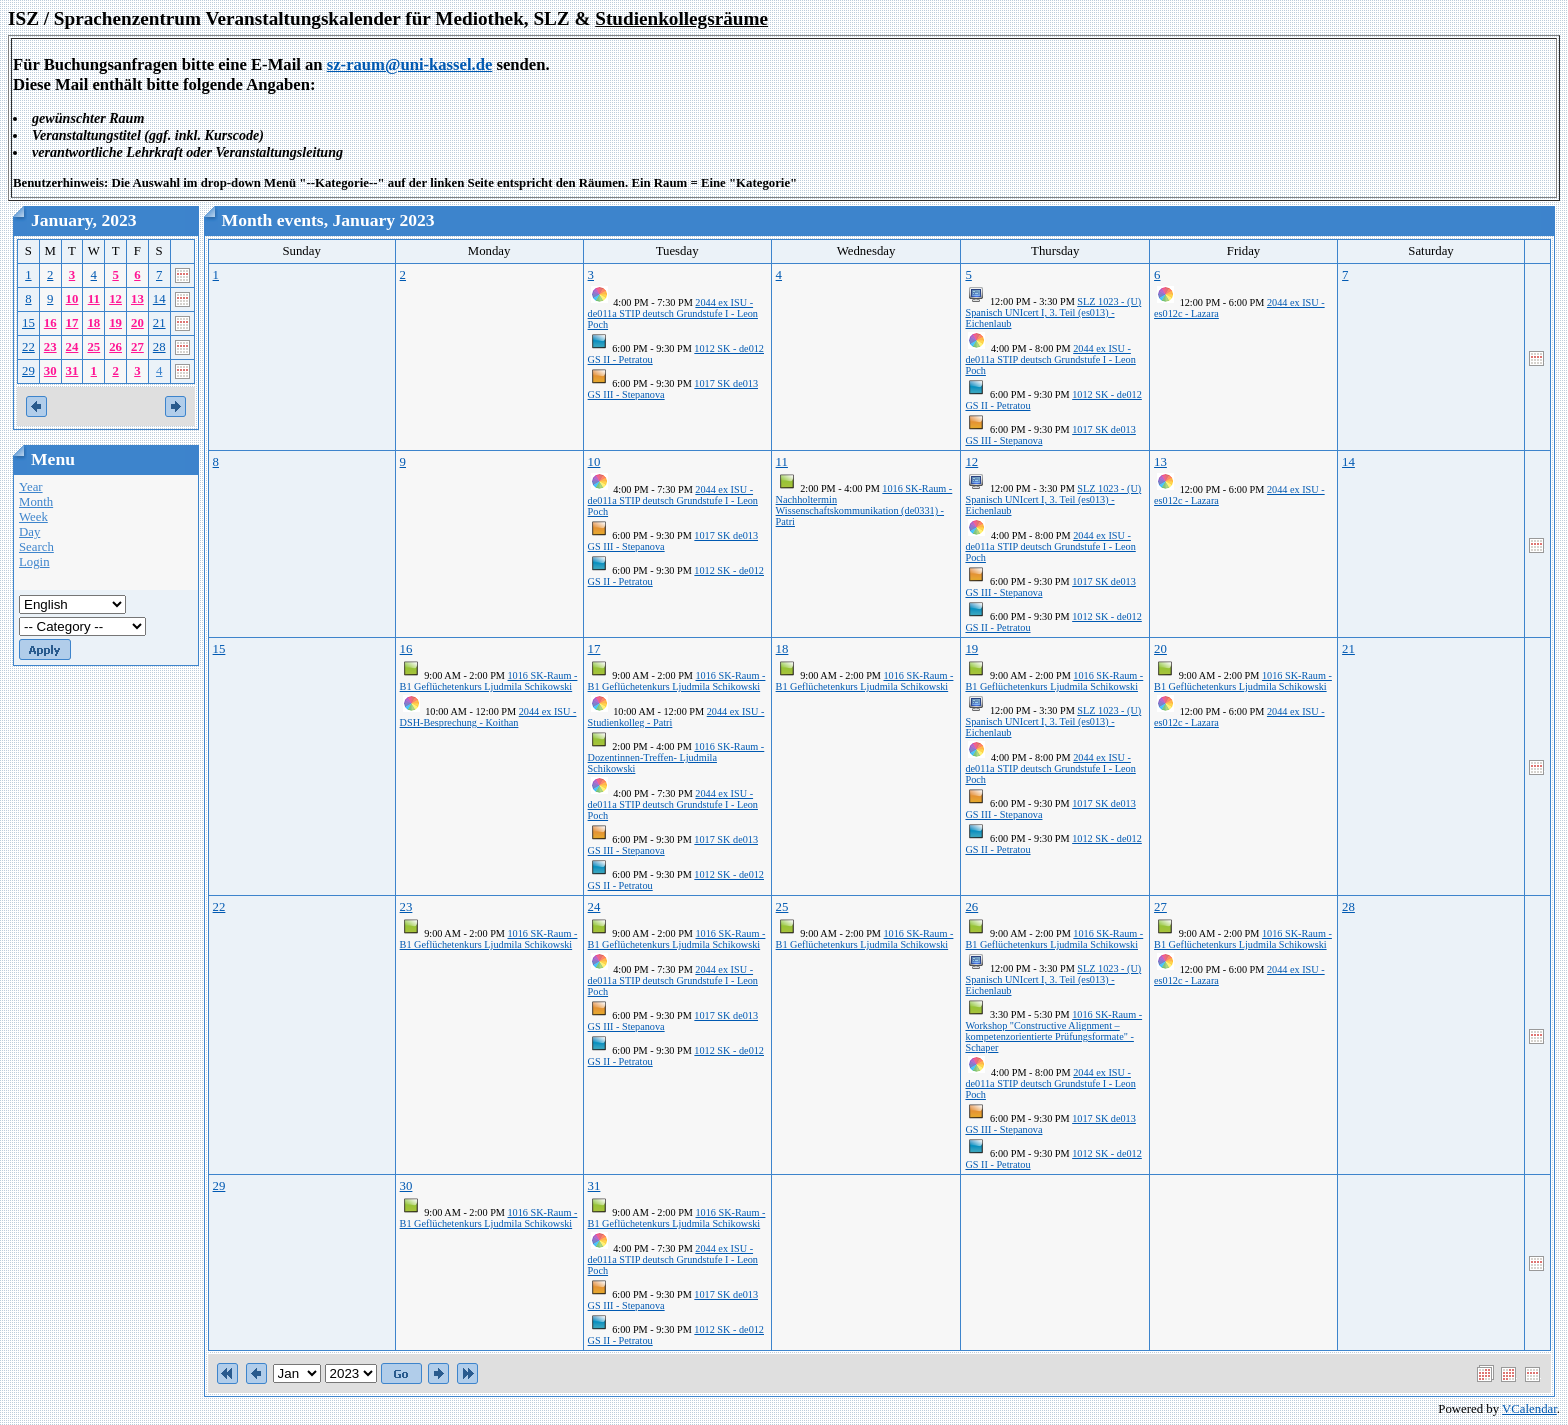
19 (115, 323)
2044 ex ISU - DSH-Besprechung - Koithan (488, 717)
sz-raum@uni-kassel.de (410, 64)
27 (137, 347)
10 (72, 299)
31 (72, 371)
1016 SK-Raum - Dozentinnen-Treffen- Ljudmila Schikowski (676, 757)
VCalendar (1529, 1409)
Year (31, 487)
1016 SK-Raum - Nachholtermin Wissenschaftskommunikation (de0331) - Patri (864, 505)
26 (115, 347)
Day (29, 532)
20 (137, 323)
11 (94, 299)
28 (159, 347)
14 (159, 299)
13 (137, 299)
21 (159, 323)
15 (28, 323)
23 (50, 347)
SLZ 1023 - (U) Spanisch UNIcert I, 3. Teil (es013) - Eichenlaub (1053, 312)
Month (36, 502)
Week (33, 517)
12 (115, 299)
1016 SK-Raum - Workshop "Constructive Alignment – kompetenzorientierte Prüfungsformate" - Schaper (1053, 1031)
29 (28, 371)
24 (72, 347)
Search (36, 547)
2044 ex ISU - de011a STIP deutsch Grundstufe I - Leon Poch (673, 313)
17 (72, 323)
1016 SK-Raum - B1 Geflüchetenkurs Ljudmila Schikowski (489, 681)
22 (28, 347)
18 (93, 323)
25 (93, 347)
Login (34, 562)
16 (50, 323)
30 (50, 371)
